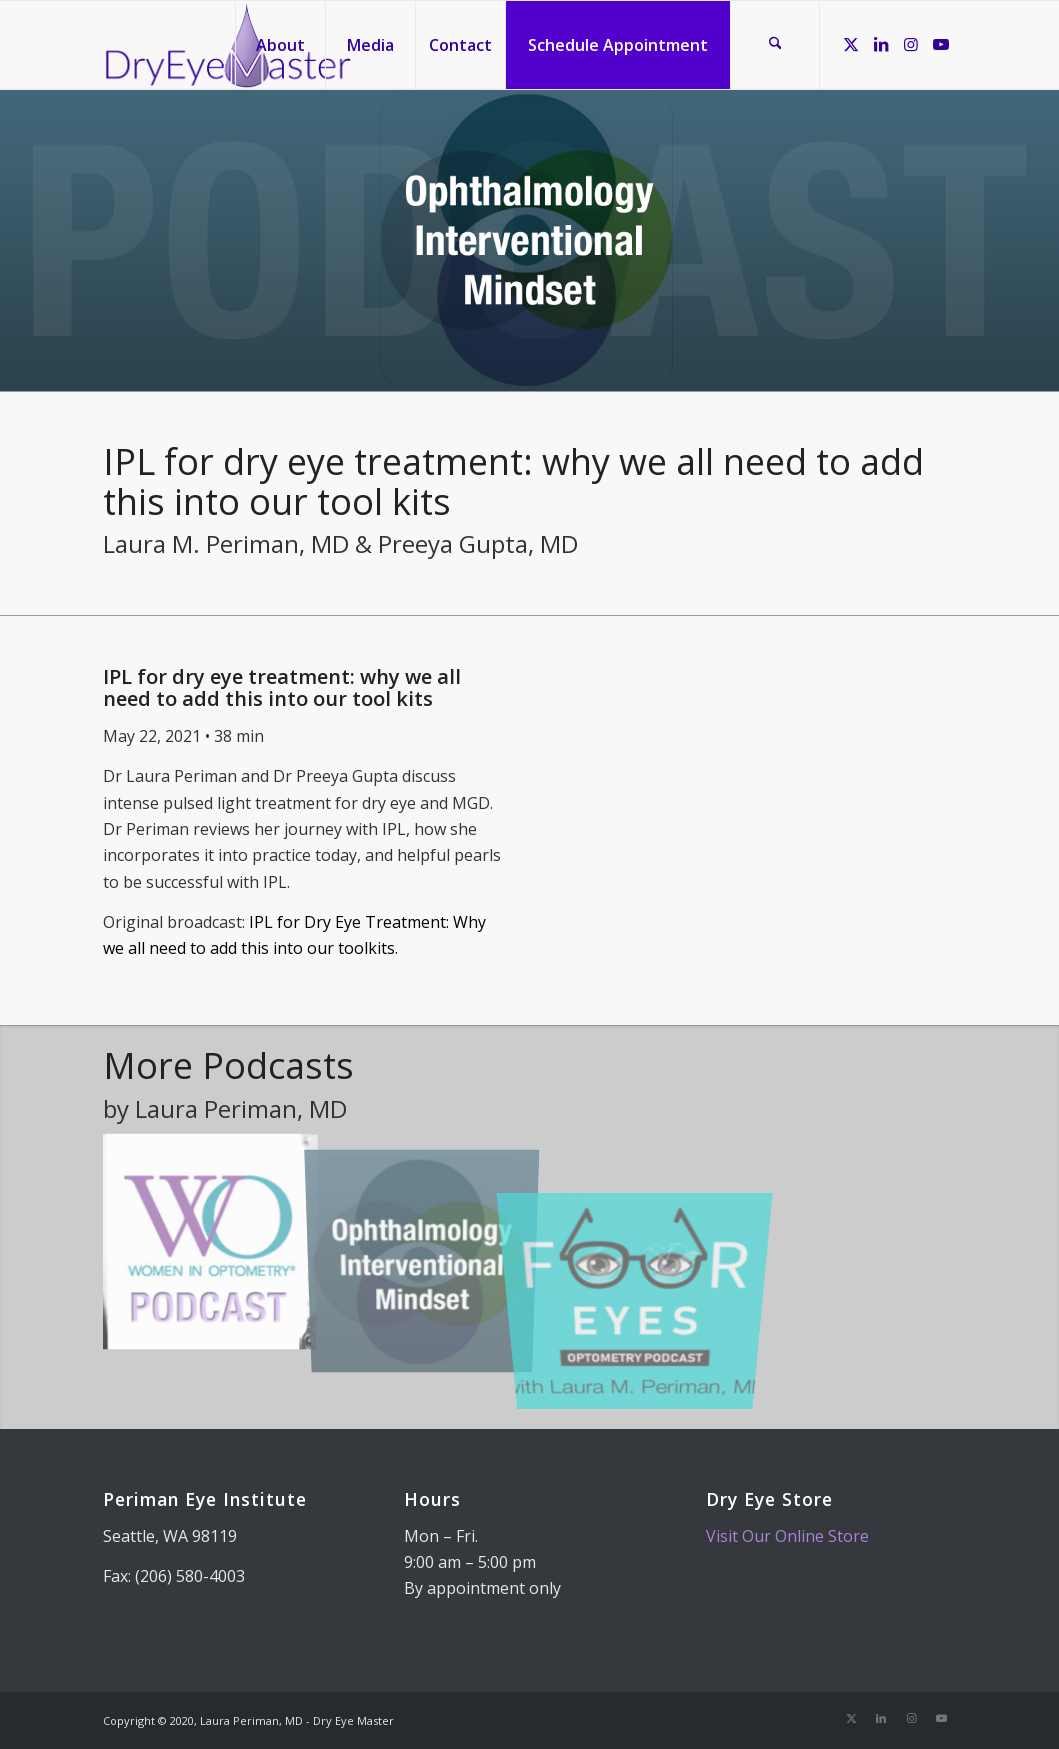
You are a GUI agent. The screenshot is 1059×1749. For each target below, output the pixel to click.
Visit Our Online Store (787, 1536)
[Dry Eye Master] (228, 45)
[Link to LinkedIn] (881, 44)
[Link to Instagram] (911, 44)
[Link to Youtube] (941, 44)
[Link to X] (851, 44)
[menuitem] (280, 45)
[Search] (775, 45)
